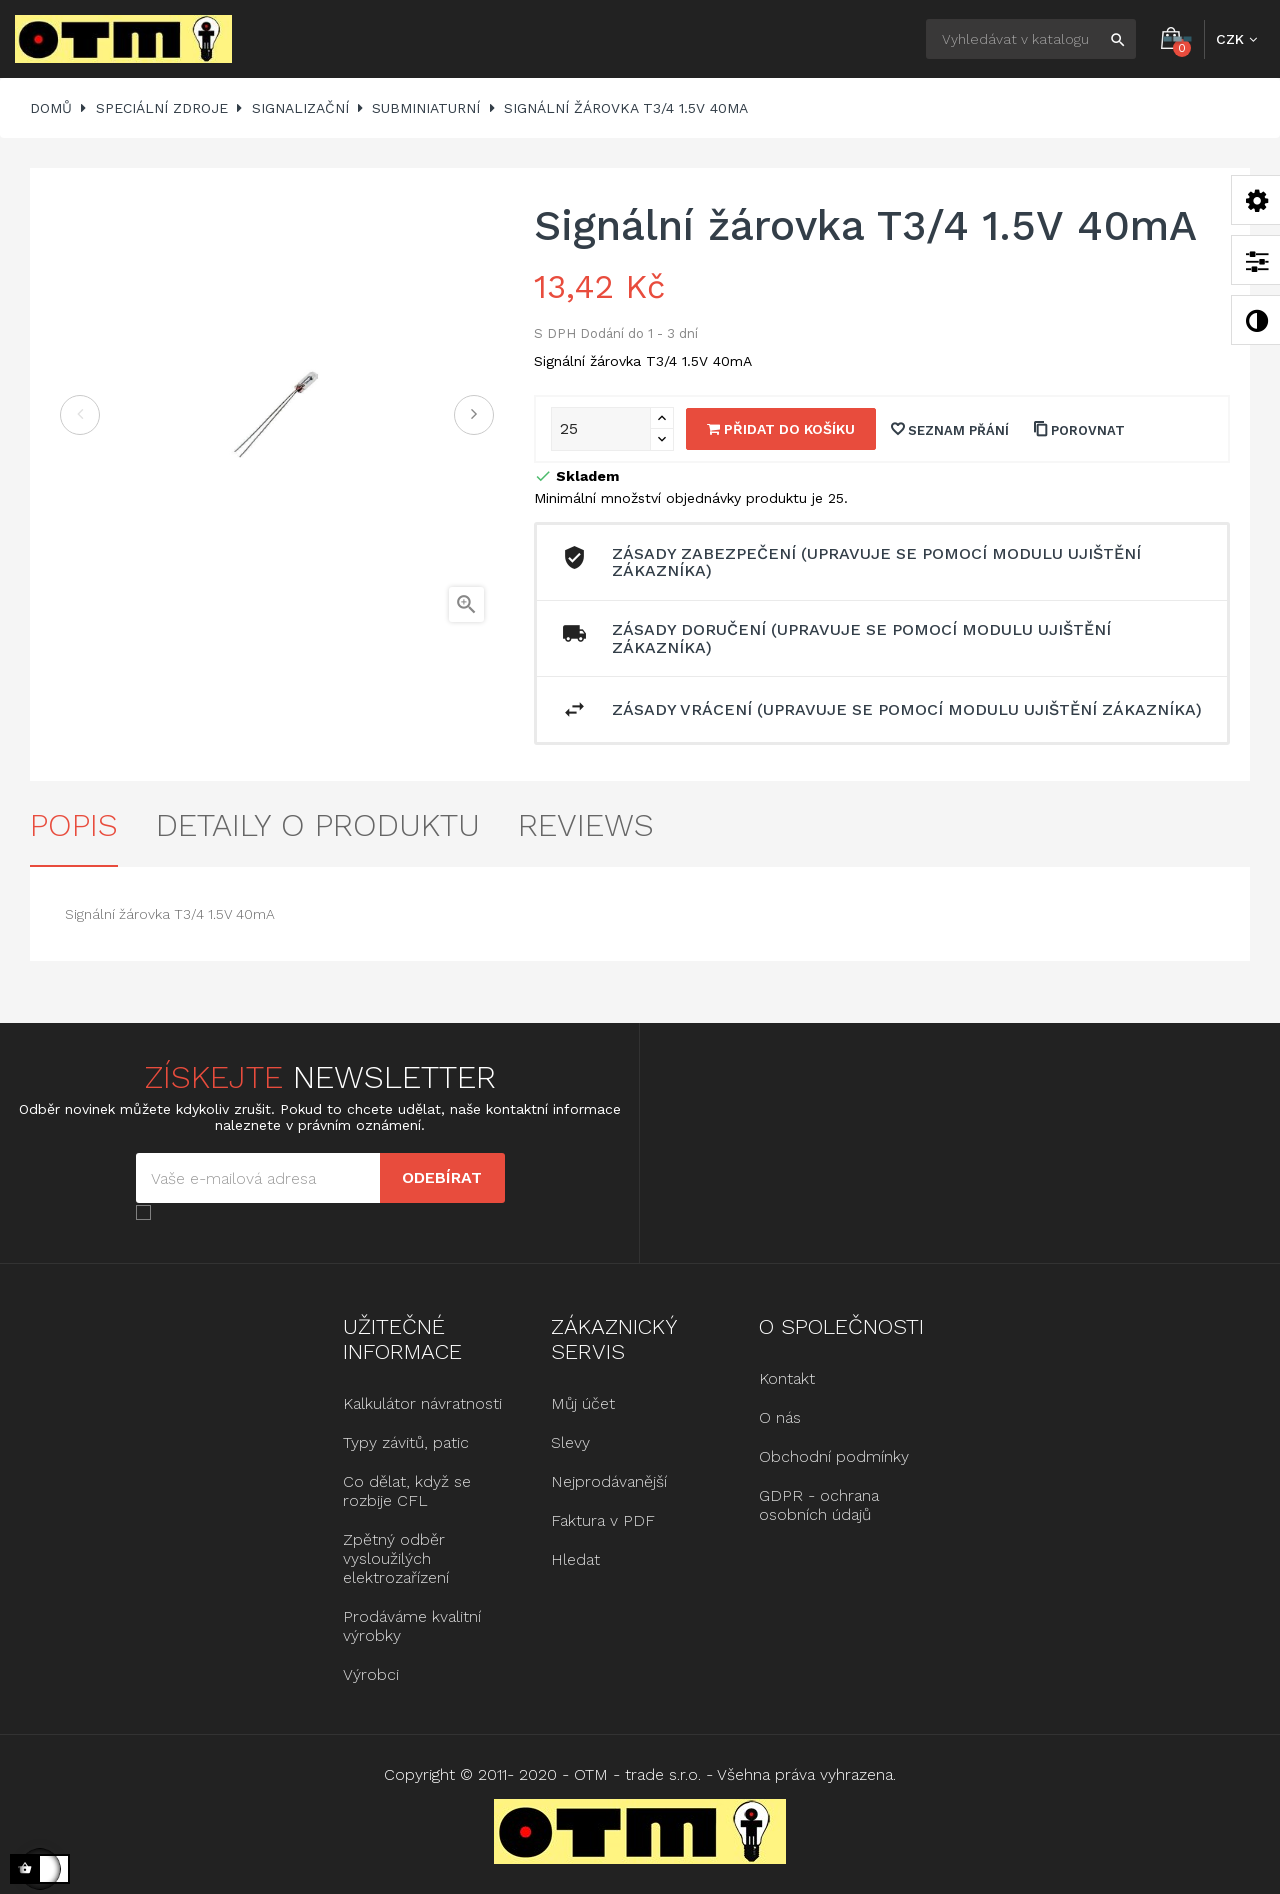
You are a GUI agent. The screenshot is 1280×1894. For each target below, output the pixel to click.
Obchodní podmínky (834, 1456)
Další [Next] (474, 415)
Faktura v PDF (603, 1520)
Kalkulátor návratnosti (422, 1403)
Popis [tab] (74, 825)
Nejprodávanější (609, 1481)
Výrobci (371, 1674)
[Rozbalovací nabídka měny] (1236, 39)
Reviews (586, 825)
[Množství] (601, 429)
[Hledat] (1031, 39)
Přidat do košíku (781, 429)
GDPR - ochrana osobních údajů (819, 1505)
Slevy (570, 1442)
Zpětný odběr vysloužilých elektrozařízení (396, 1558)
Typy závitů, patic (406, 1442)
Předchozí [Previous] (80, 415)
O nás (780, 1417)
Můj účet (583, 1403)
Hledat (575, 1559)
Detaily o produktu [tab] (318, 825)
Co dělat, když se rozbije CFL (407, 1491)
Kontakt (787, 1378)
